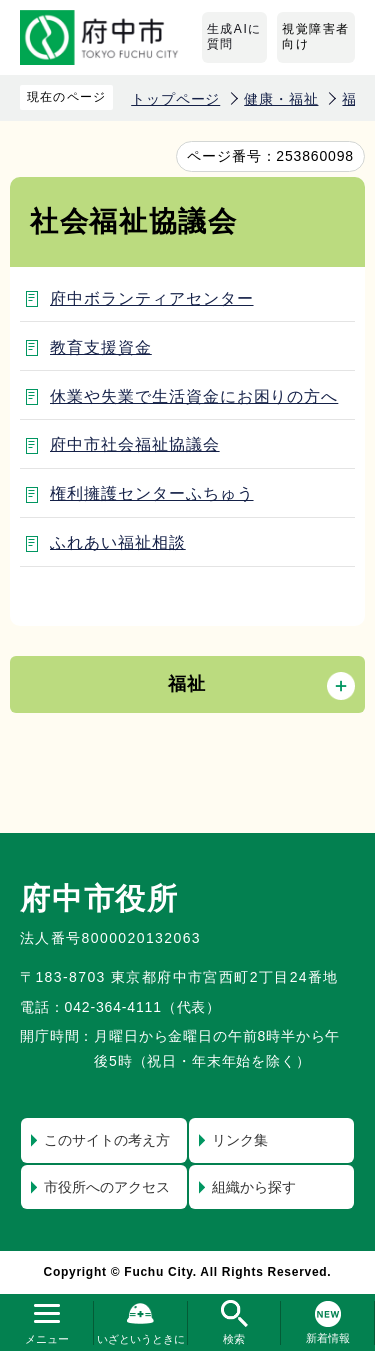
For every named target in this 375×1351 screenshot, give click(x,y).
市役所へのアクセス (107, 1187)
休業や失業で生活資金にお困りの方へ (194, 396)
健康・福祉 (281, 99)
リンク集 (240, 1140)
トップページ (175, 99)
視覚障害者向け (316, 37)
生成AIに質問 (234, 37)
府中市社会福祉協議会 (135, 444)
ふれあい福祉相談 (118, 542)
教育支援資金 (101, 347)
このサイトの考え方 (107, 1140)
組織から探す (254, 1187)
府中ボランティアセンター (152, 298)
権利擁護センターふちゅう (152, 493)
